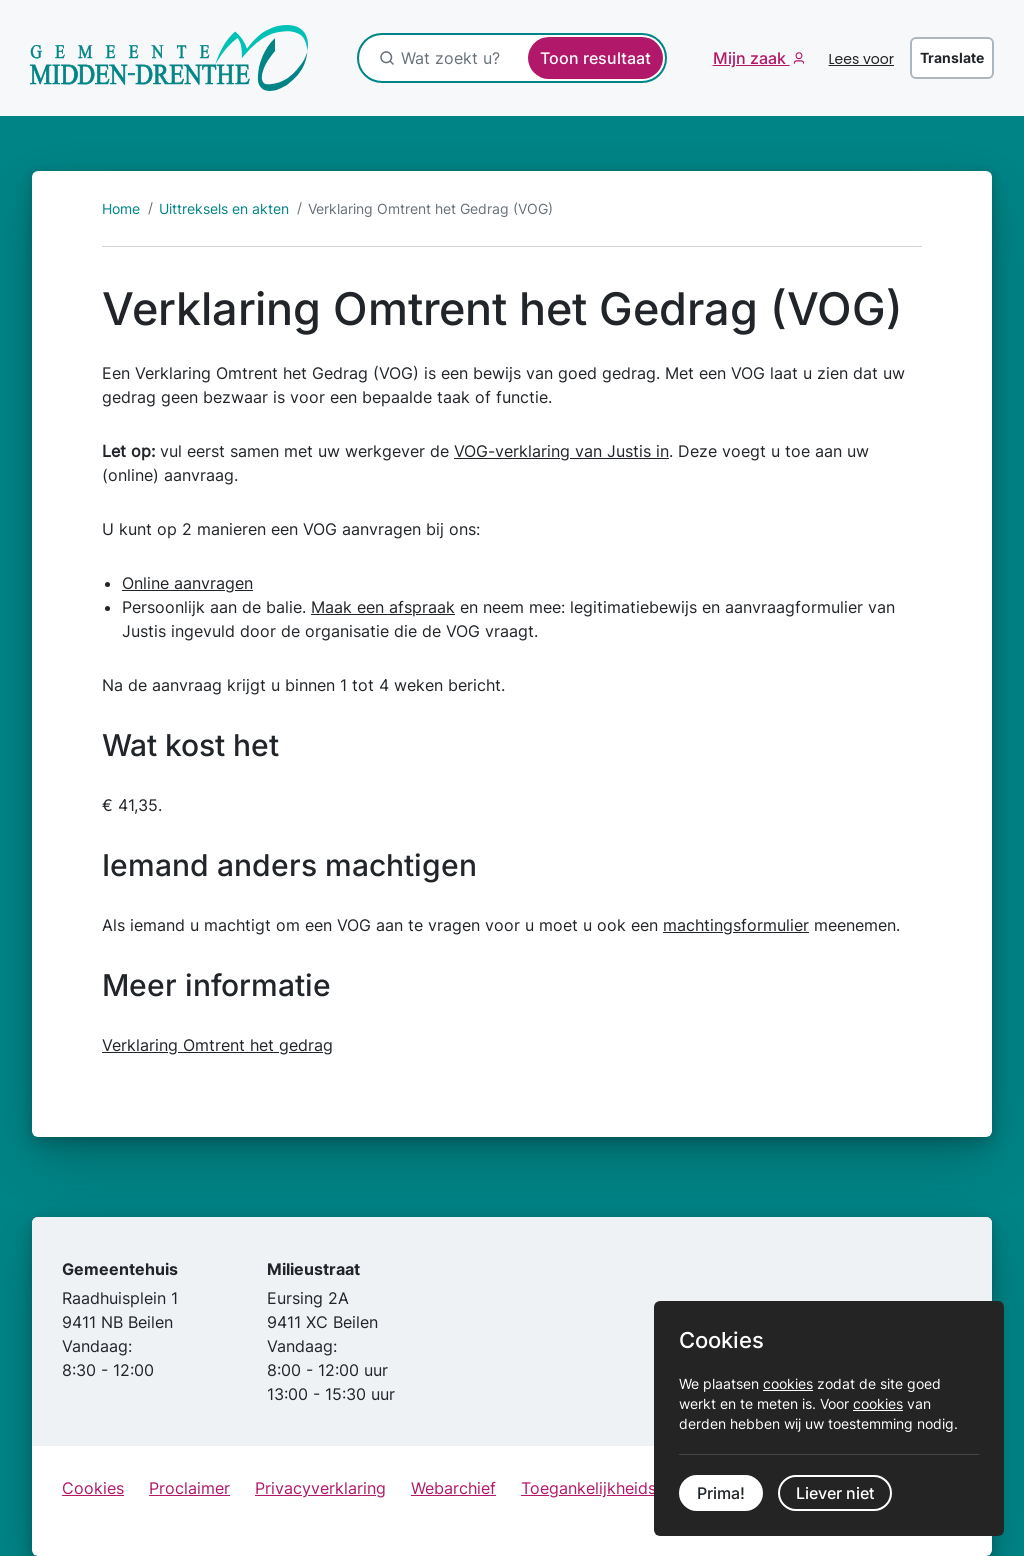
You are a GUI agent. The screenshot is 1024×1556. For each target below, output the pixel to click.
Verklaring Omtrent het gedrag (217, 1045)
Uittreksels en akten (224, 208)
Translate (952, 57)
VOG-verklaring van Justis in (561, 451)
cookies (788, 1383)
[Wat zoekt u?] (506, 58)
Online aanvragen (187, 583)
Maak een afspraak (383, 607)
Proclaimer (189, 1488)
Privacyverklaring (320, 1488)
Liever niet (835, 1493)
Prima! (721, 1493)
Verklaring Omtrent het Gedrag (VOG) (430, 208)
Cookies (93, 1488)
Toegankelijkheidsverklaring (626, 1488)
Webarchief (453, 1488)
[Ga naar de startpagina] (169, 58)
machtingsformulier (736, 925)
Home (121, 208)
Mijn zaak (751, 58)
